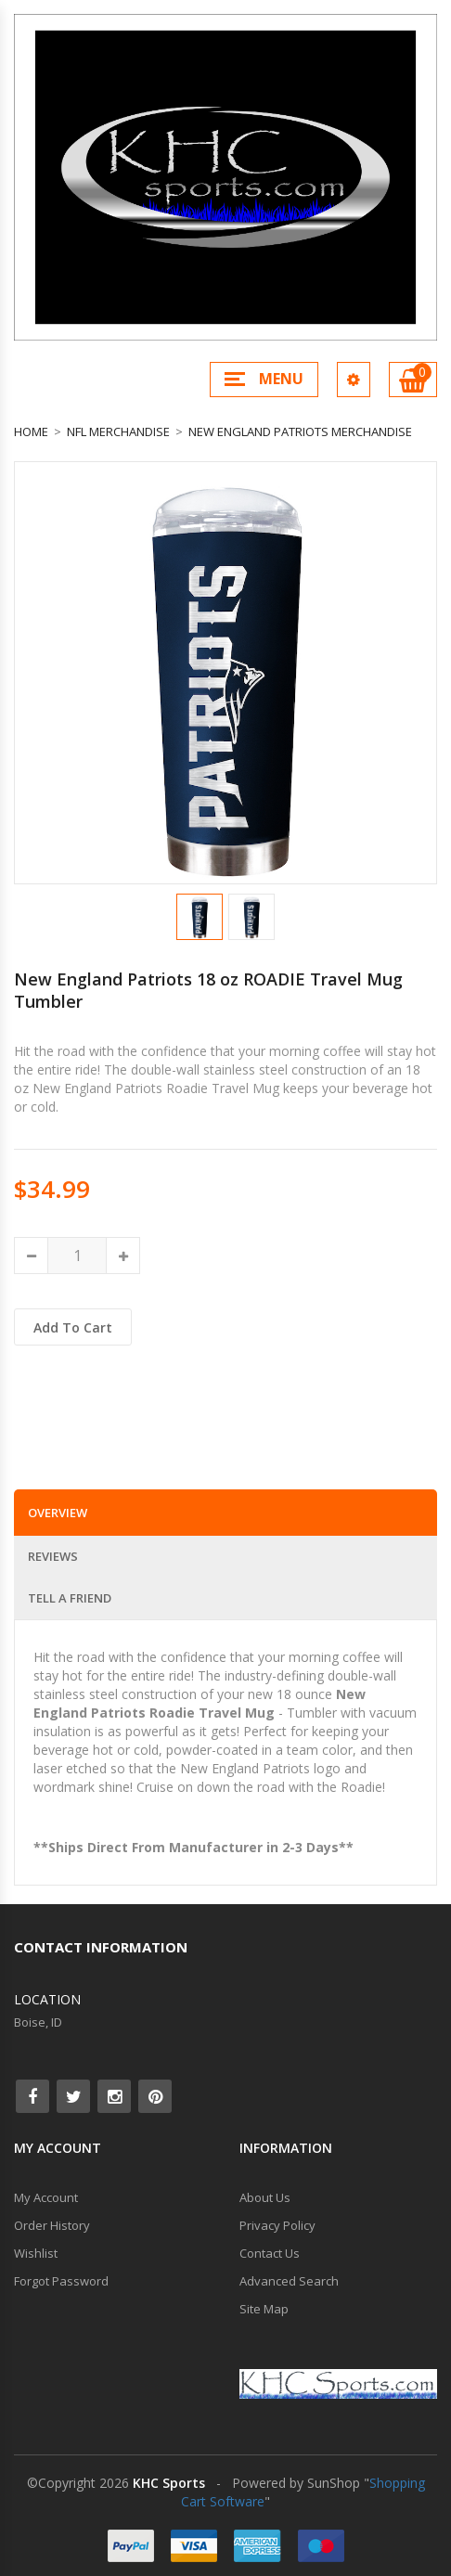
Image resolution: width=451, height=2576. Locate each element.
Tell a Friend (69, 1598)
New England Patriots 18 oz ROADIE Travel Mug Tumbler (208, 990)
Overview (57, 1512)
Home (31, 431)
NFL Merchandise (118, 431)
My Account (46, 2197)
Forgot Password (61, 2281)
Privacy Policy (277, 2225)
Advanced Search (289, 2281)
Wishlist (36, 2253)
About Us (264, 2197)
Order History (52, 2225)
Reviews (53, 1556)
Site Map (264, 2308)
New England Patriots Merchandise (300, 431)
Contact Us (269, 2253)
